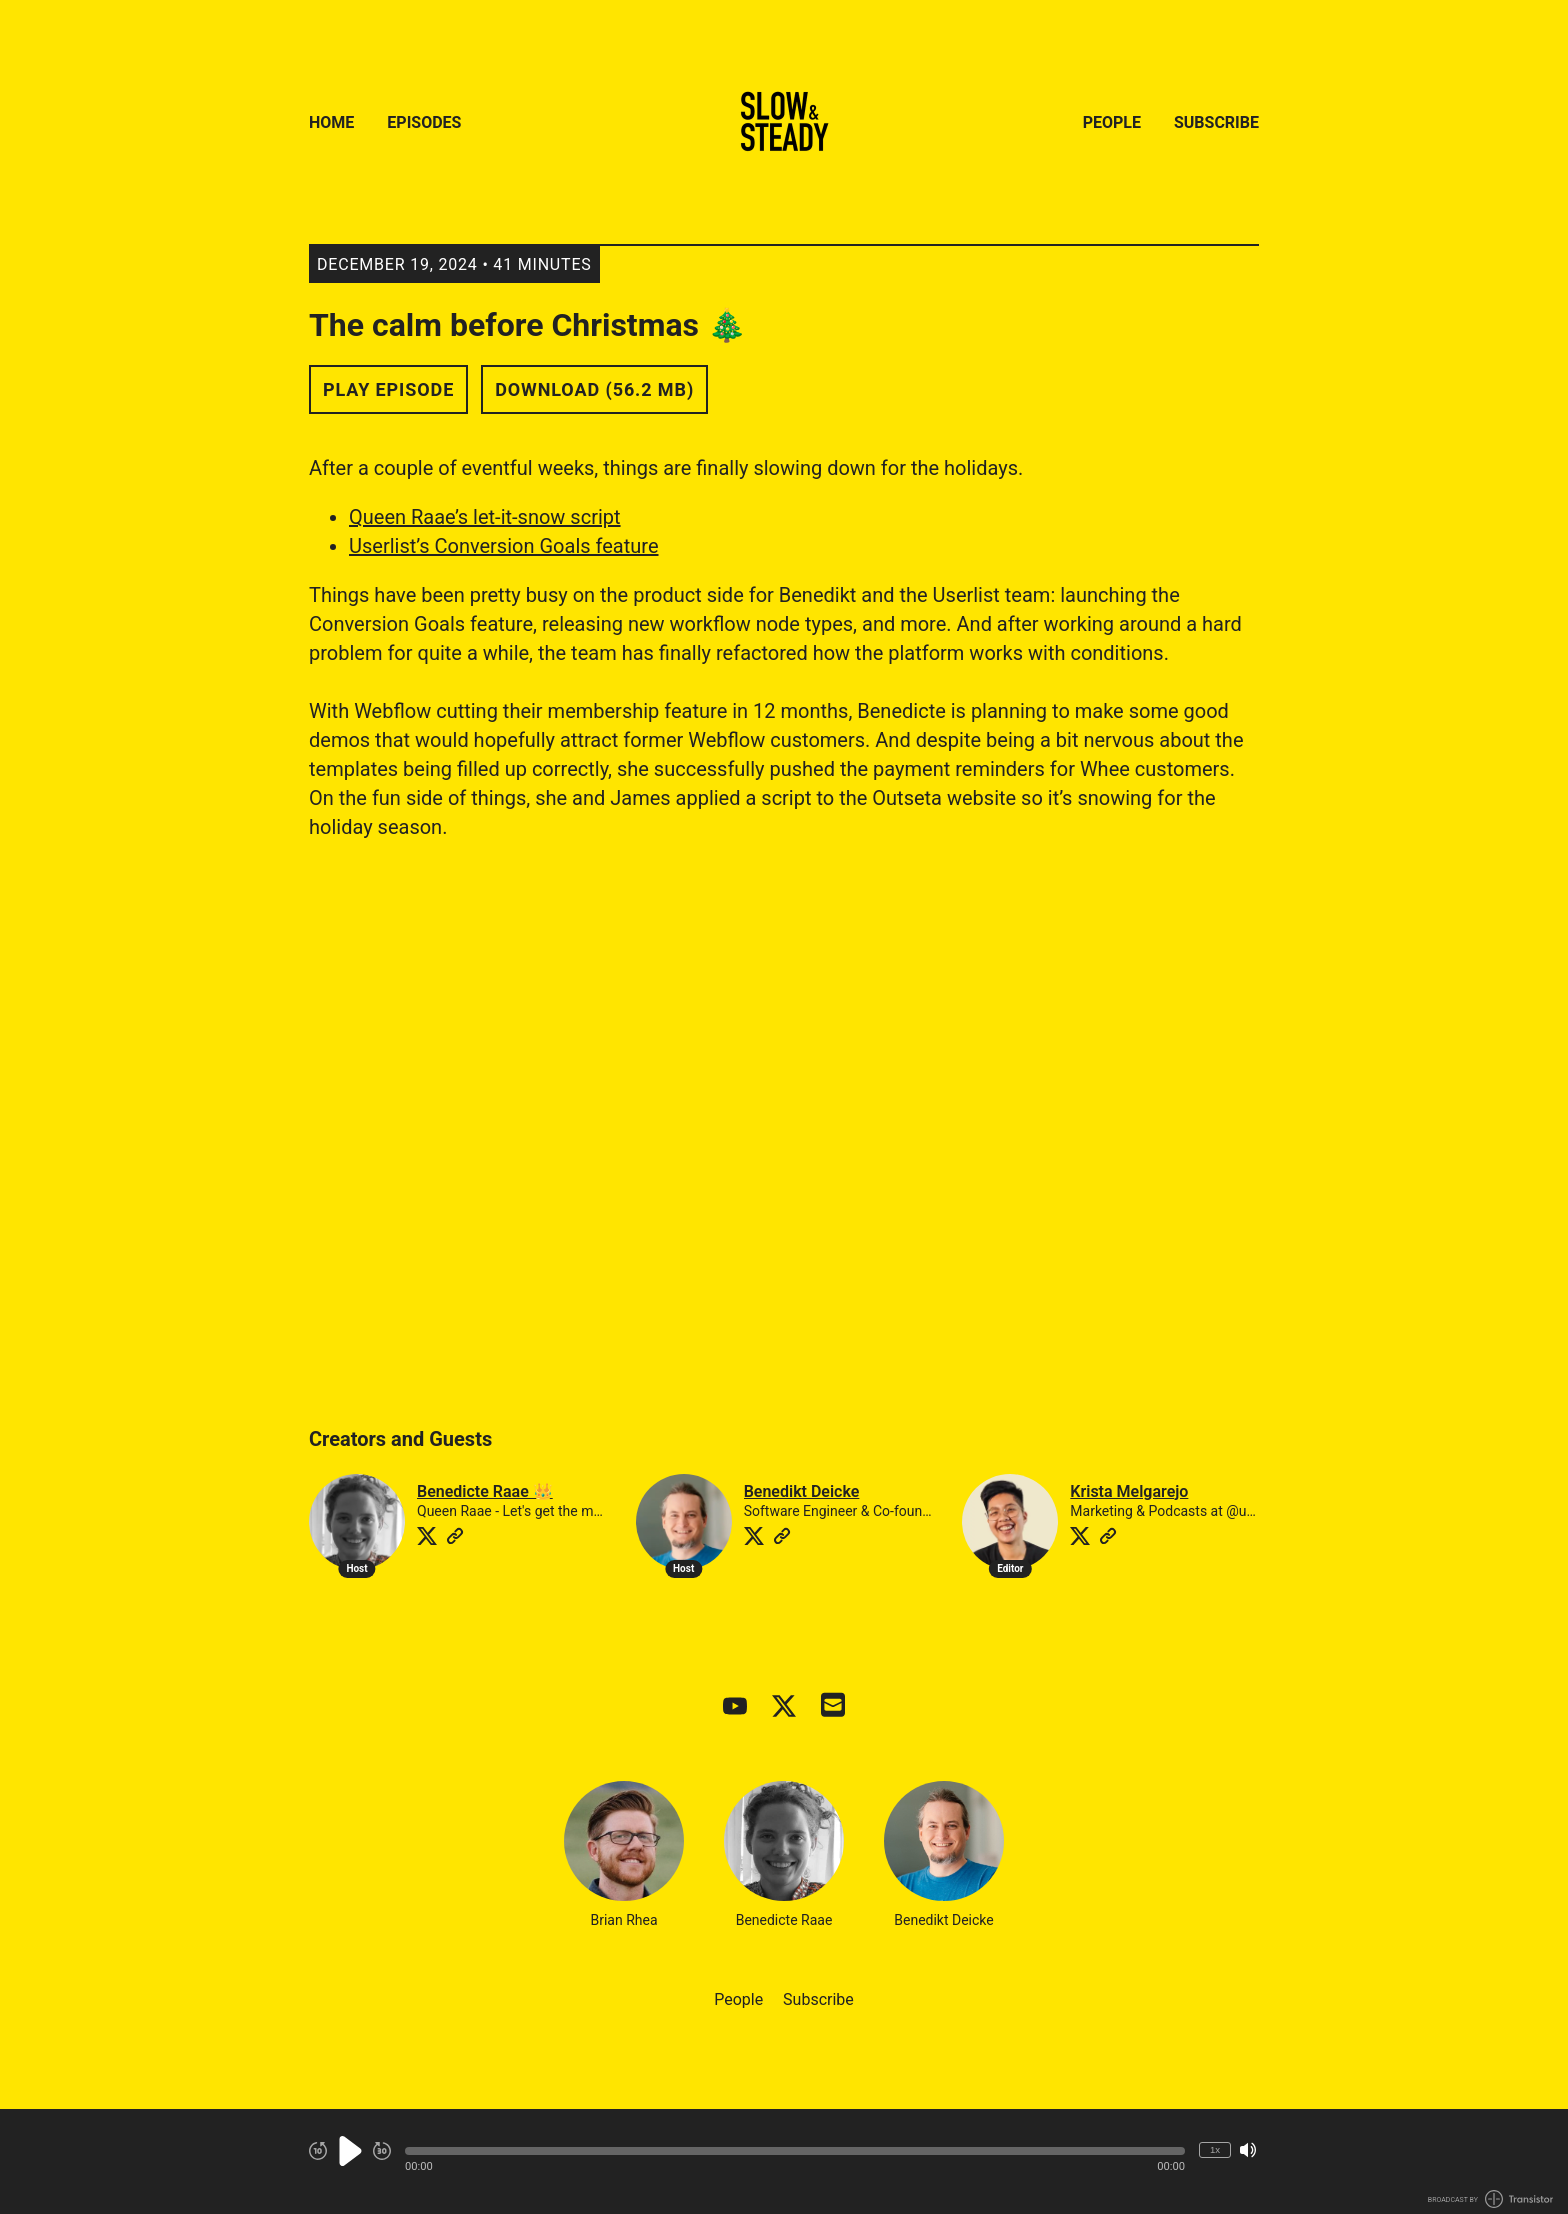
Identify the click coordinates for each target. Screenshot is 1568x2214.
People (1112, 122)
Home (331, 122)
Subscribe (1216, 122)
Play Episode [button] (388, 389)
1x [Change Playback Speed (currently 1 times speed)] (1215, 2149)
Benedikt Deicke (802, 1491)
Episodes (424, 122)
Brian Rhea (624, 1854)
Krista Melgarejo (1129, 1491)
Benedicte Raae (784, 1854)
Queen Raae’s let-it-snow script (485, 517)
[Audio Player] (784, 2161)
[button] (795, 2151)
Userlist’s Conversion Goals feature (504, 546)
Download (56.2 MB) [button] (594, 389)
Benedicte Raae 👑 (485, 1491)
